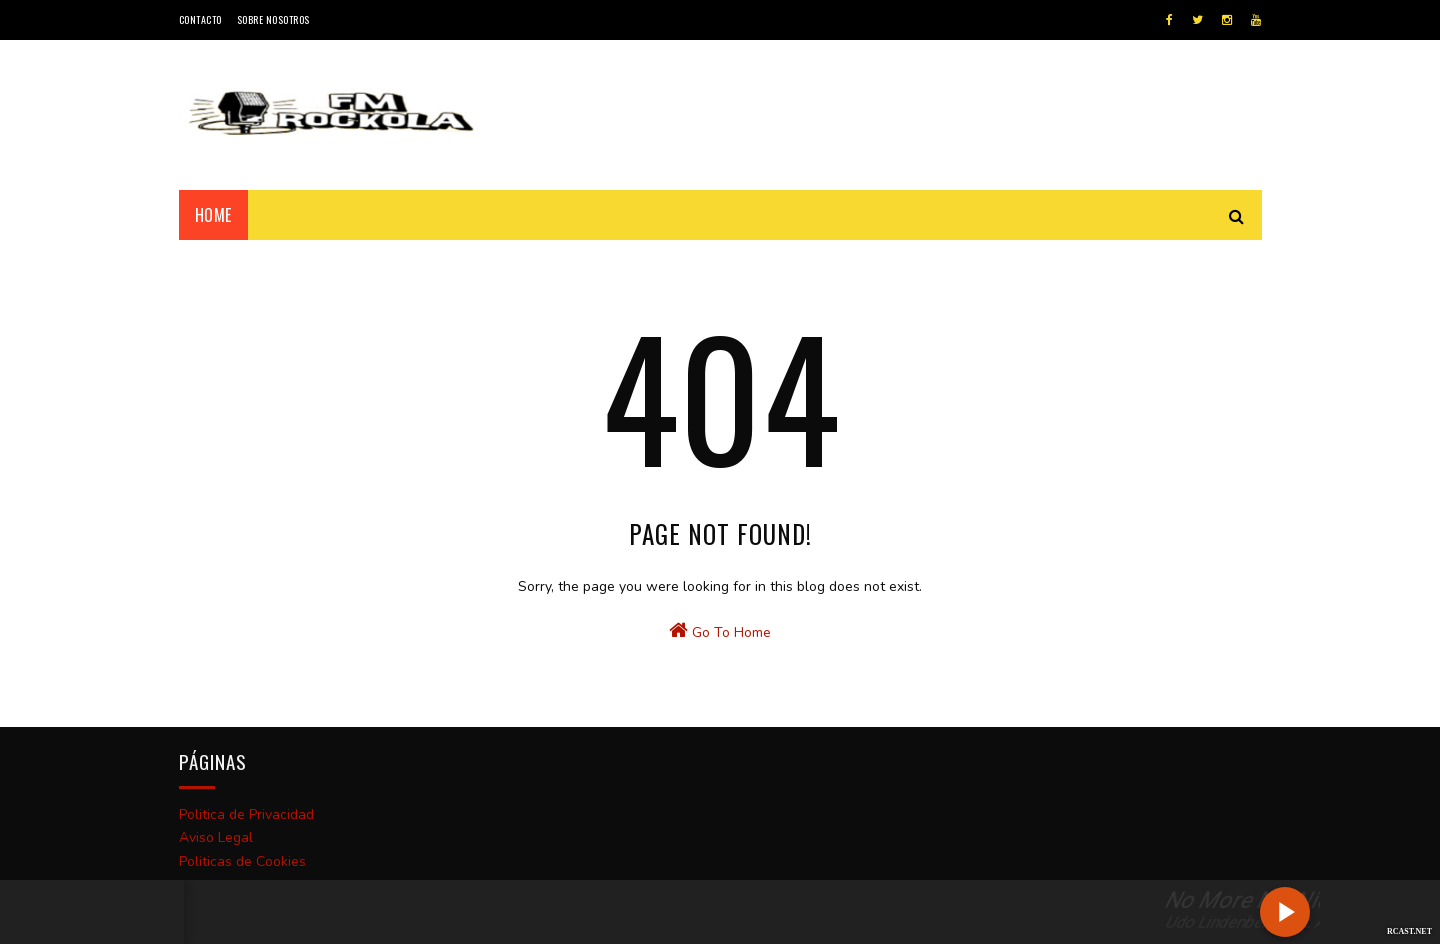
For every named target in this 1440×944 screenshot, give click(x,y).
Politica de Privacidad (246, 814)
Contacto (200, 19)
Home (213, 215)
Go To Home (720, 631)
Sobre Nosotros (273, 19)
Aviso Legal (216, 837)
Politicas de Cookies (242, 861)
